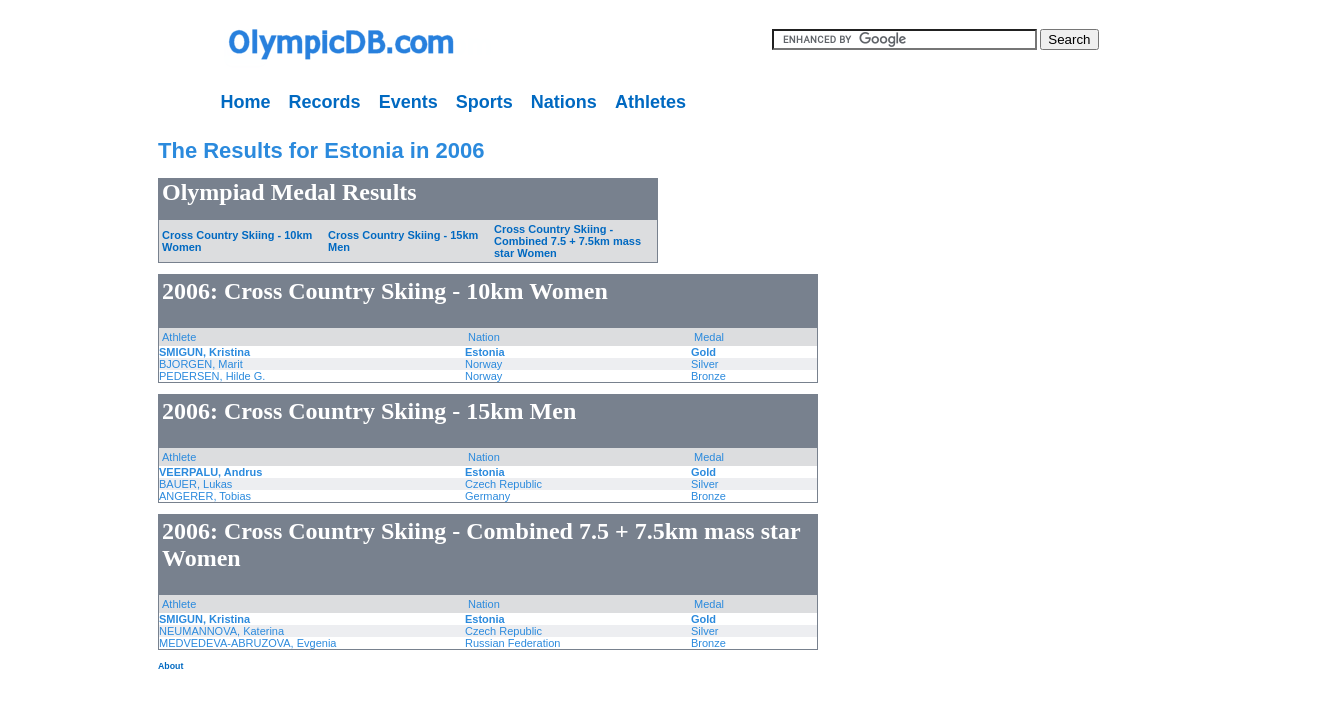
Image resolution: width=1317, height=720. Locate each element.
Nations (564, 102)
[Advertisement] (65, 420)
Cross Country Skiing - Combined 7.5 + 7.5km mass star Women (567, 241)
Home (246, 102)
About (170, 666)
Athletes (650, 102)
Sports (484, 102)
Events (408, 102)
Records (325, 102)
